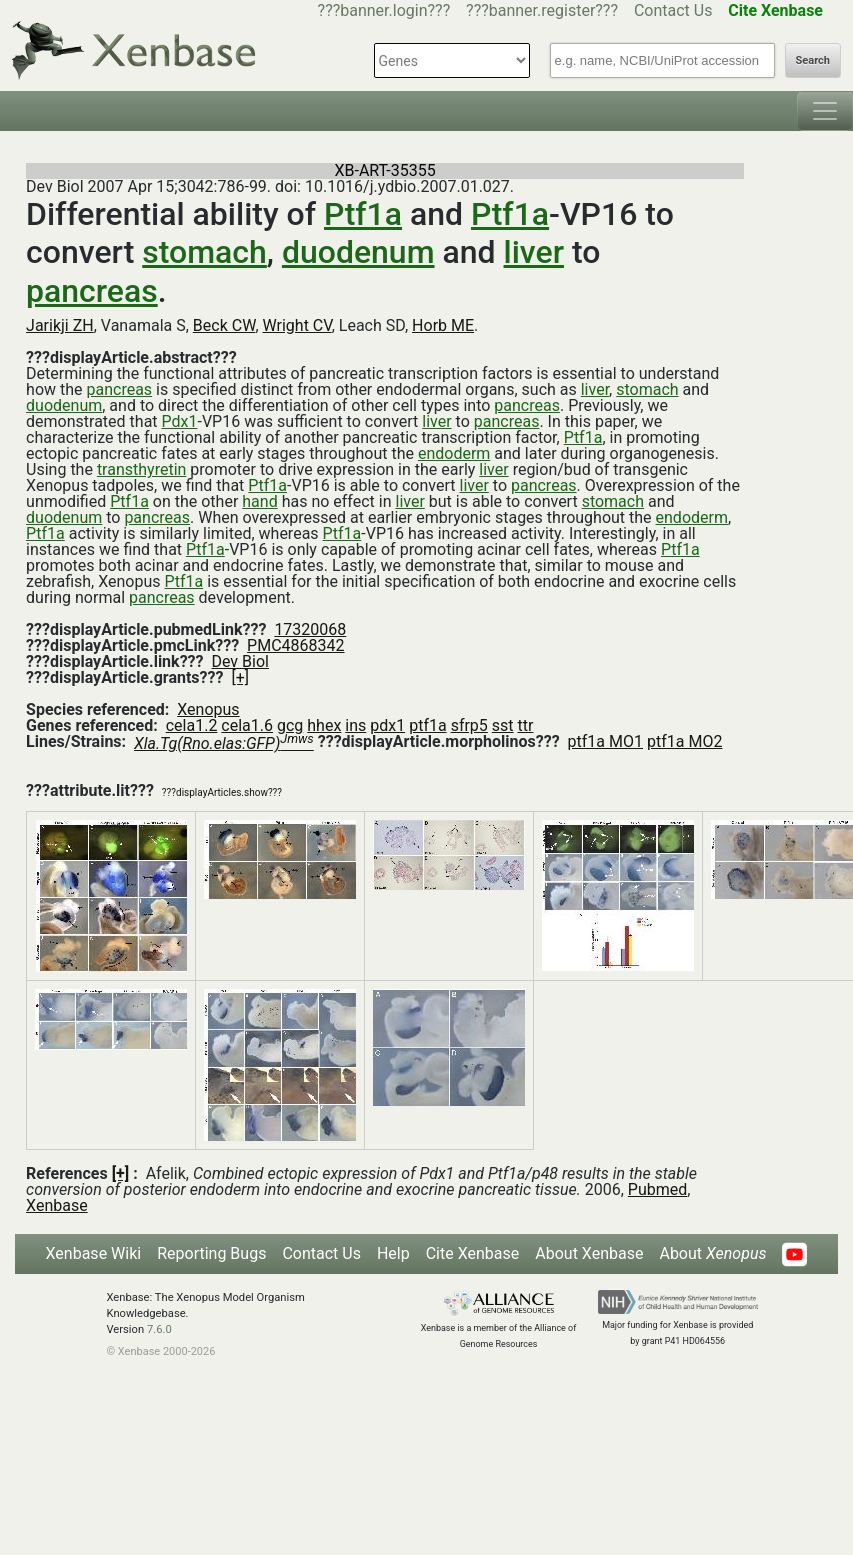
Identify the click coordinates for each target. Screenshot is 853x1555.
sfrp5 (469, 725)
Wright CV (297, 325)
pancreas (92, 291)
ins (355, 725)
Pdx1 (180, 421)
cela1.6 (247, 725)
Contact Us (673, 10)
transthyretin (141, 469)
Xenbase (57, 1205)
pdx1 (387, 725)
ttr (526, 725)
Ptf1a (363, 214)
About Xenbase (589, 1253)
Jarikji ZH (60, 325)
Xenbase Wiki (94, 1253)
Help (393, 1253)
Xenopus (208, 709)
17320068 (310, 629)
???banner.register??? (542, 10)
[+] (240, 677)
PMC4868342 (295, 645)
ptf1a (427, 725)
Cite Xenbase (473, 1253)
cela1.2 (192, 725)
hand (259, 501)
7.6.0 (159, 1329)
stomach (204, 252)
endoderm (454, 453)
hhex (324, 725)
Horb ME (443, 325)
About (712, 1253)
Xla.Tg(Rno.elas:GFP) (224, 743)
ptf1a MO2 (684, 741)
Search (813, 60)
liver (534, 252)
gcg (290, 725)
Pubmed (657, 1189)
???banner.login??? (384, 10)
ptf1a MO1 (605, 741)
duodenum (358, 252)
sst (503, 725)
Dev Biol (239, 661)
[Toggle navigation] (825, 111)
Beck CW (224, 325)
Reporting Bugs (211, 1253)
